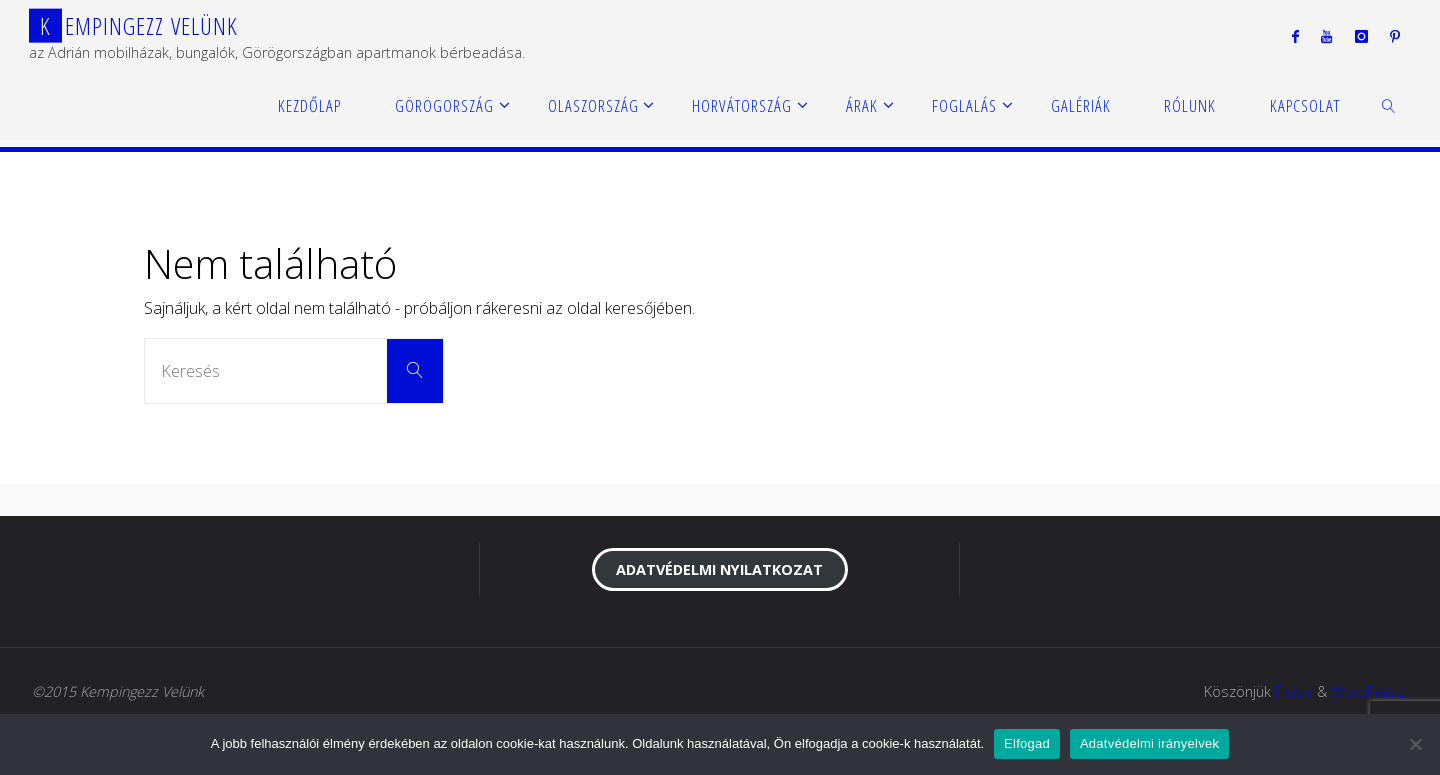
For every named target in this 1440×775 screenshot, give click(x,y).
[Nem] (1415, 744)
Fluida (1294, 691)
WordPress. (1369, 691)
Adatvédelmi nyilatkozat (719, 569)
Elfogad (1027, 743)
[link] (1389, 105)
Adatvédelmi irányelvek (1149, 743)
